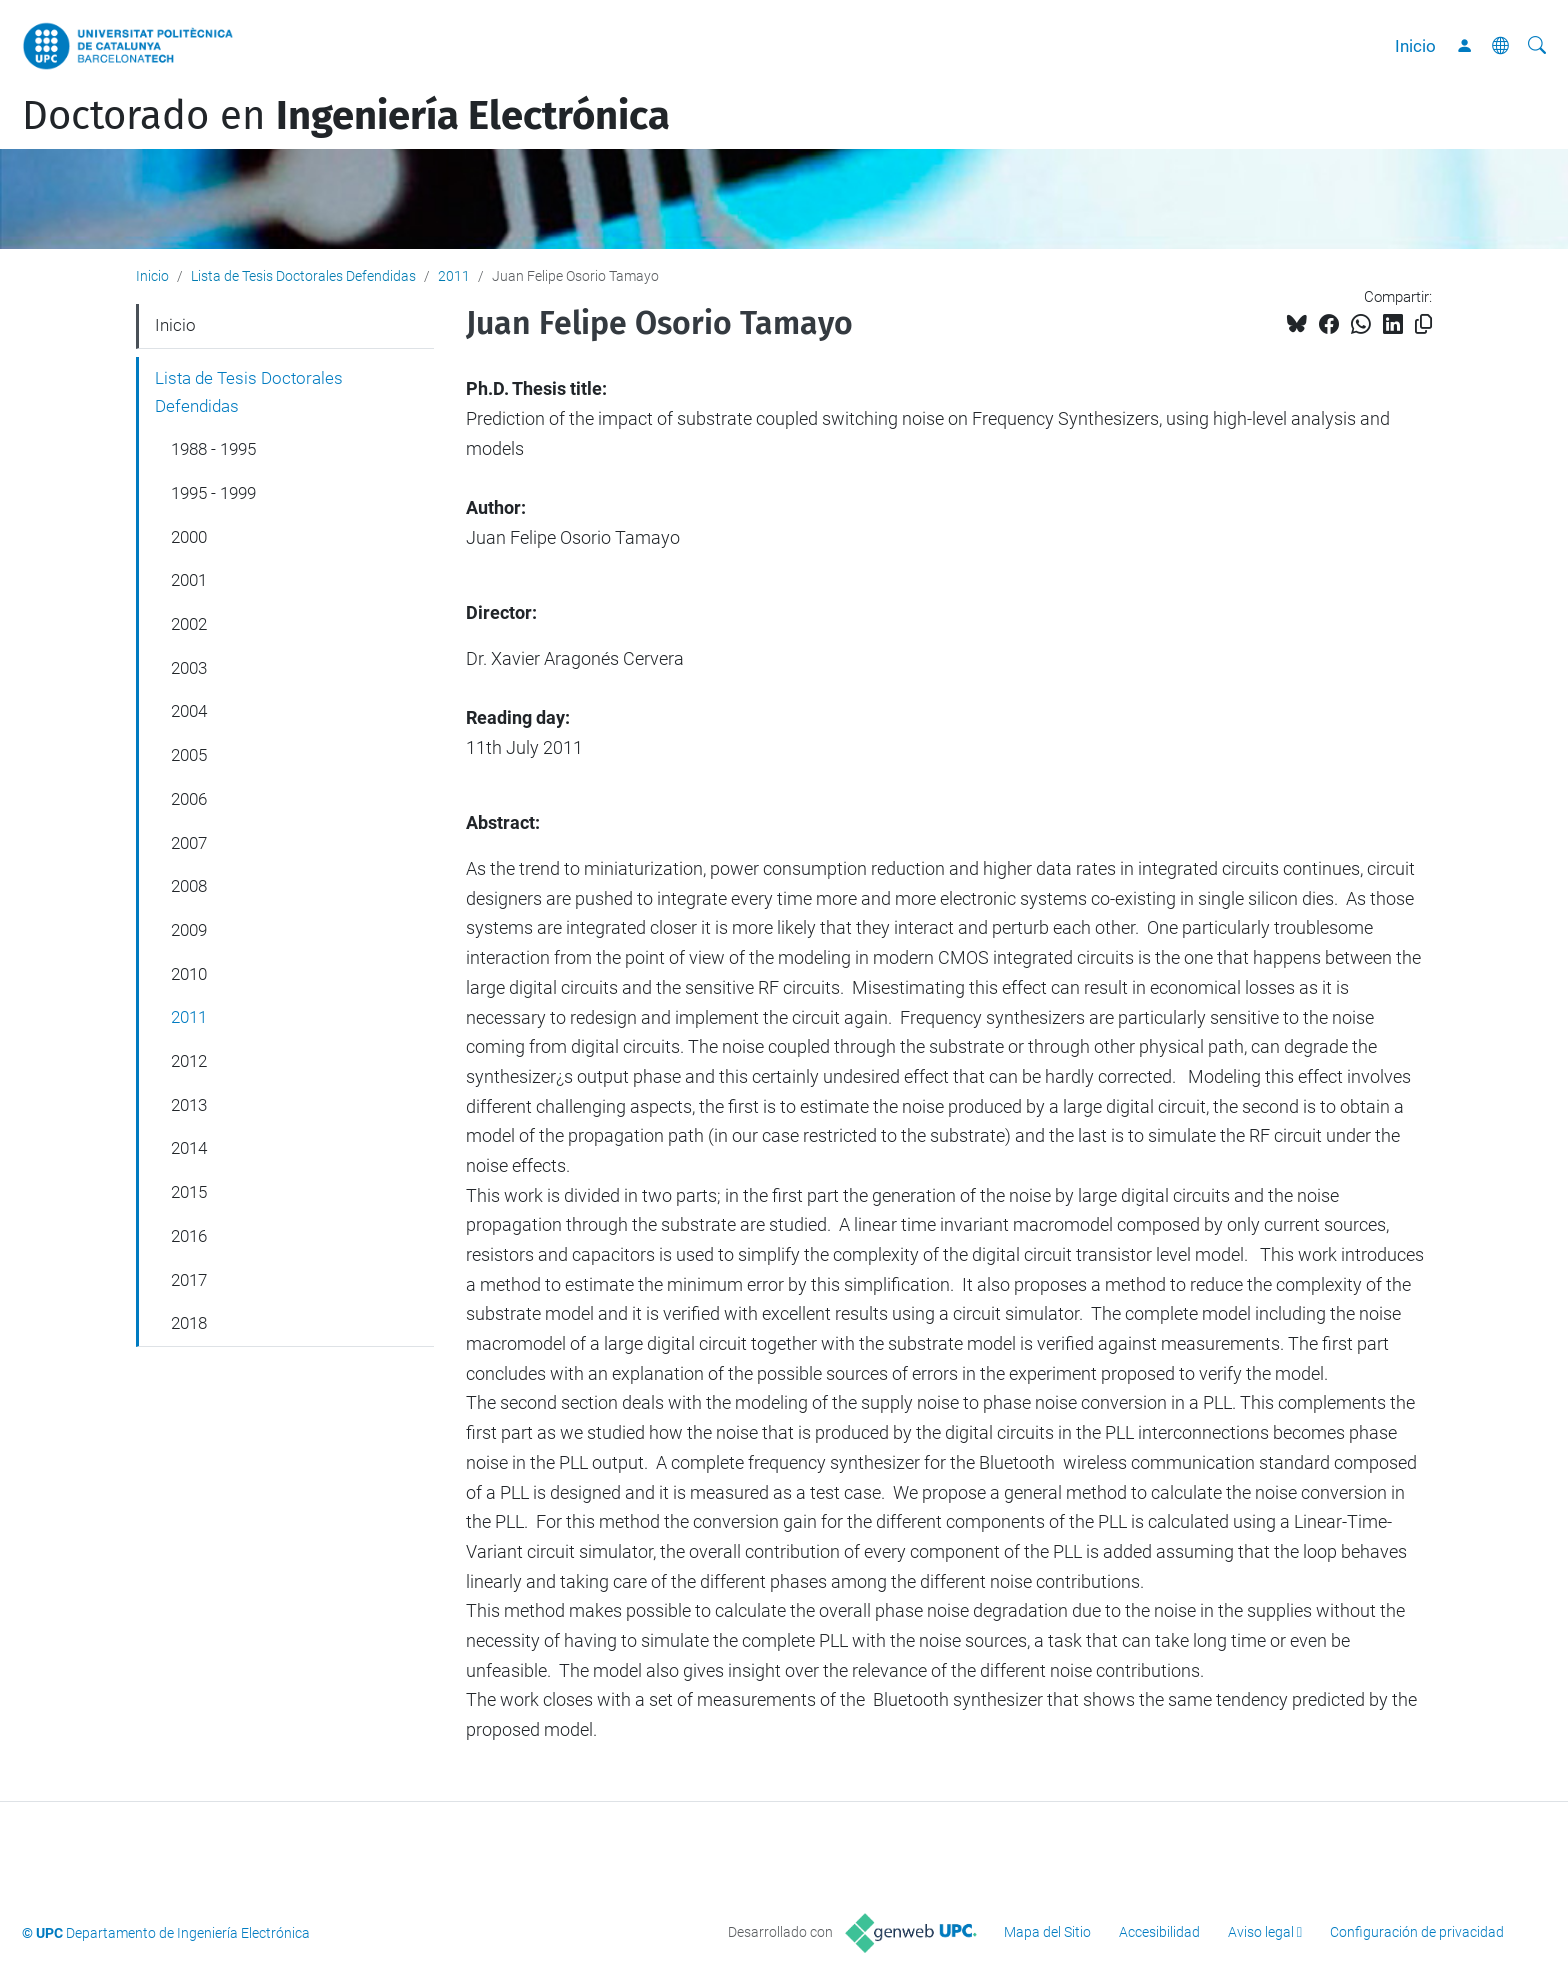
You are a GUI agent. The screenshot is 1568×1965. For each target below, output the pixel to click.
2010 (189, 974)
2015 (189, 1192)
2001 (189, 580)
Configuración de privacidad (1417, 1932)
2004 (189, 711)
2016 (189, 1236)
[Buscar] (1537, 46)
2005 (189, 755)
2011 (454, 276)
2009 (189, 930)
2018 (189, 1323)
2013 (189, 1105)
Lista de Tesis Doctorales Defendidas (303, 276)
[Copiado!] (1423, 324)
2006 (189, 799)
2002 (189, 624)
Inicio (1415, 46)
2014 (189, 1148)
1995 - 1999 (213, 493)
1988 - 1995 (213, 449)
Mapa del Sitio (1047, 1932)
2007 (189, 843)
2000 (189, 537)
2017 (189, 1280)
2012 (189, 1061)
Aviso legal (1261, 1932)
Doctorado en (346, 116)
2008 (189, 886)
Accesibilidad (1159, 1932)
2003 (189, 668)
